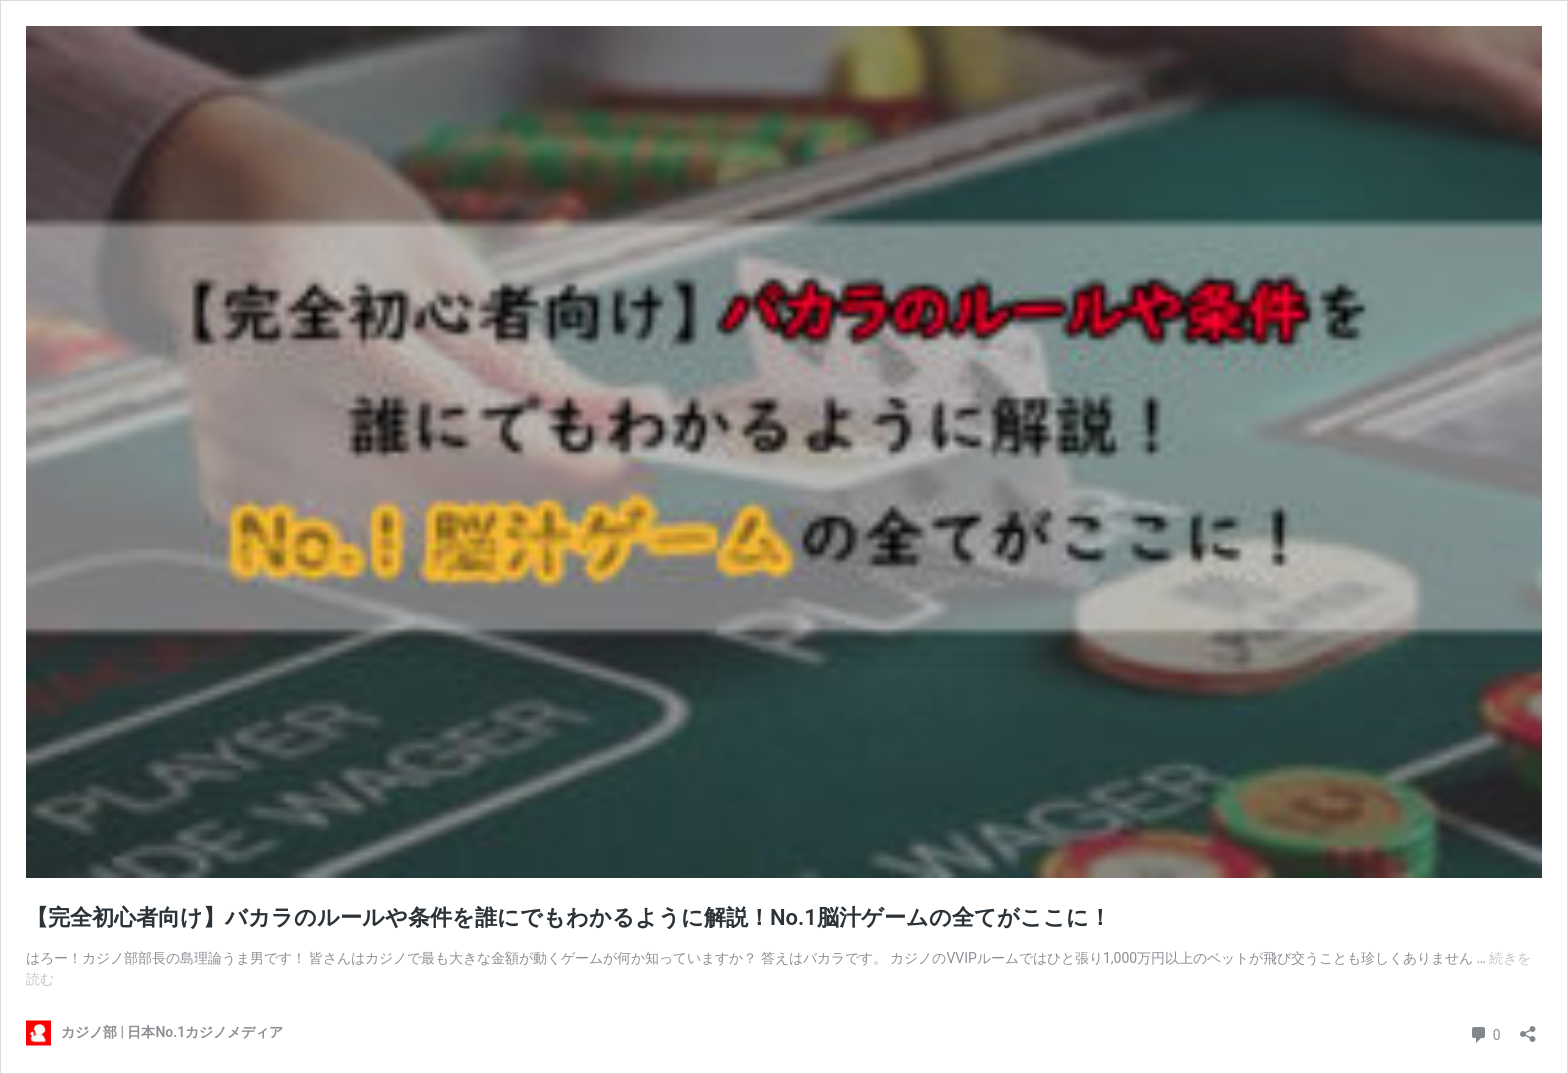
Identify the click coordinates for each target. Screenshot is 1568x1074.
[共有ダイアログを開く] (1528, 1027)
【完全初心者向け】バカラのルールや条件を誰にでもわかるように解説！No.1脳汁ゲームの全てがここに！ (568, 917)
